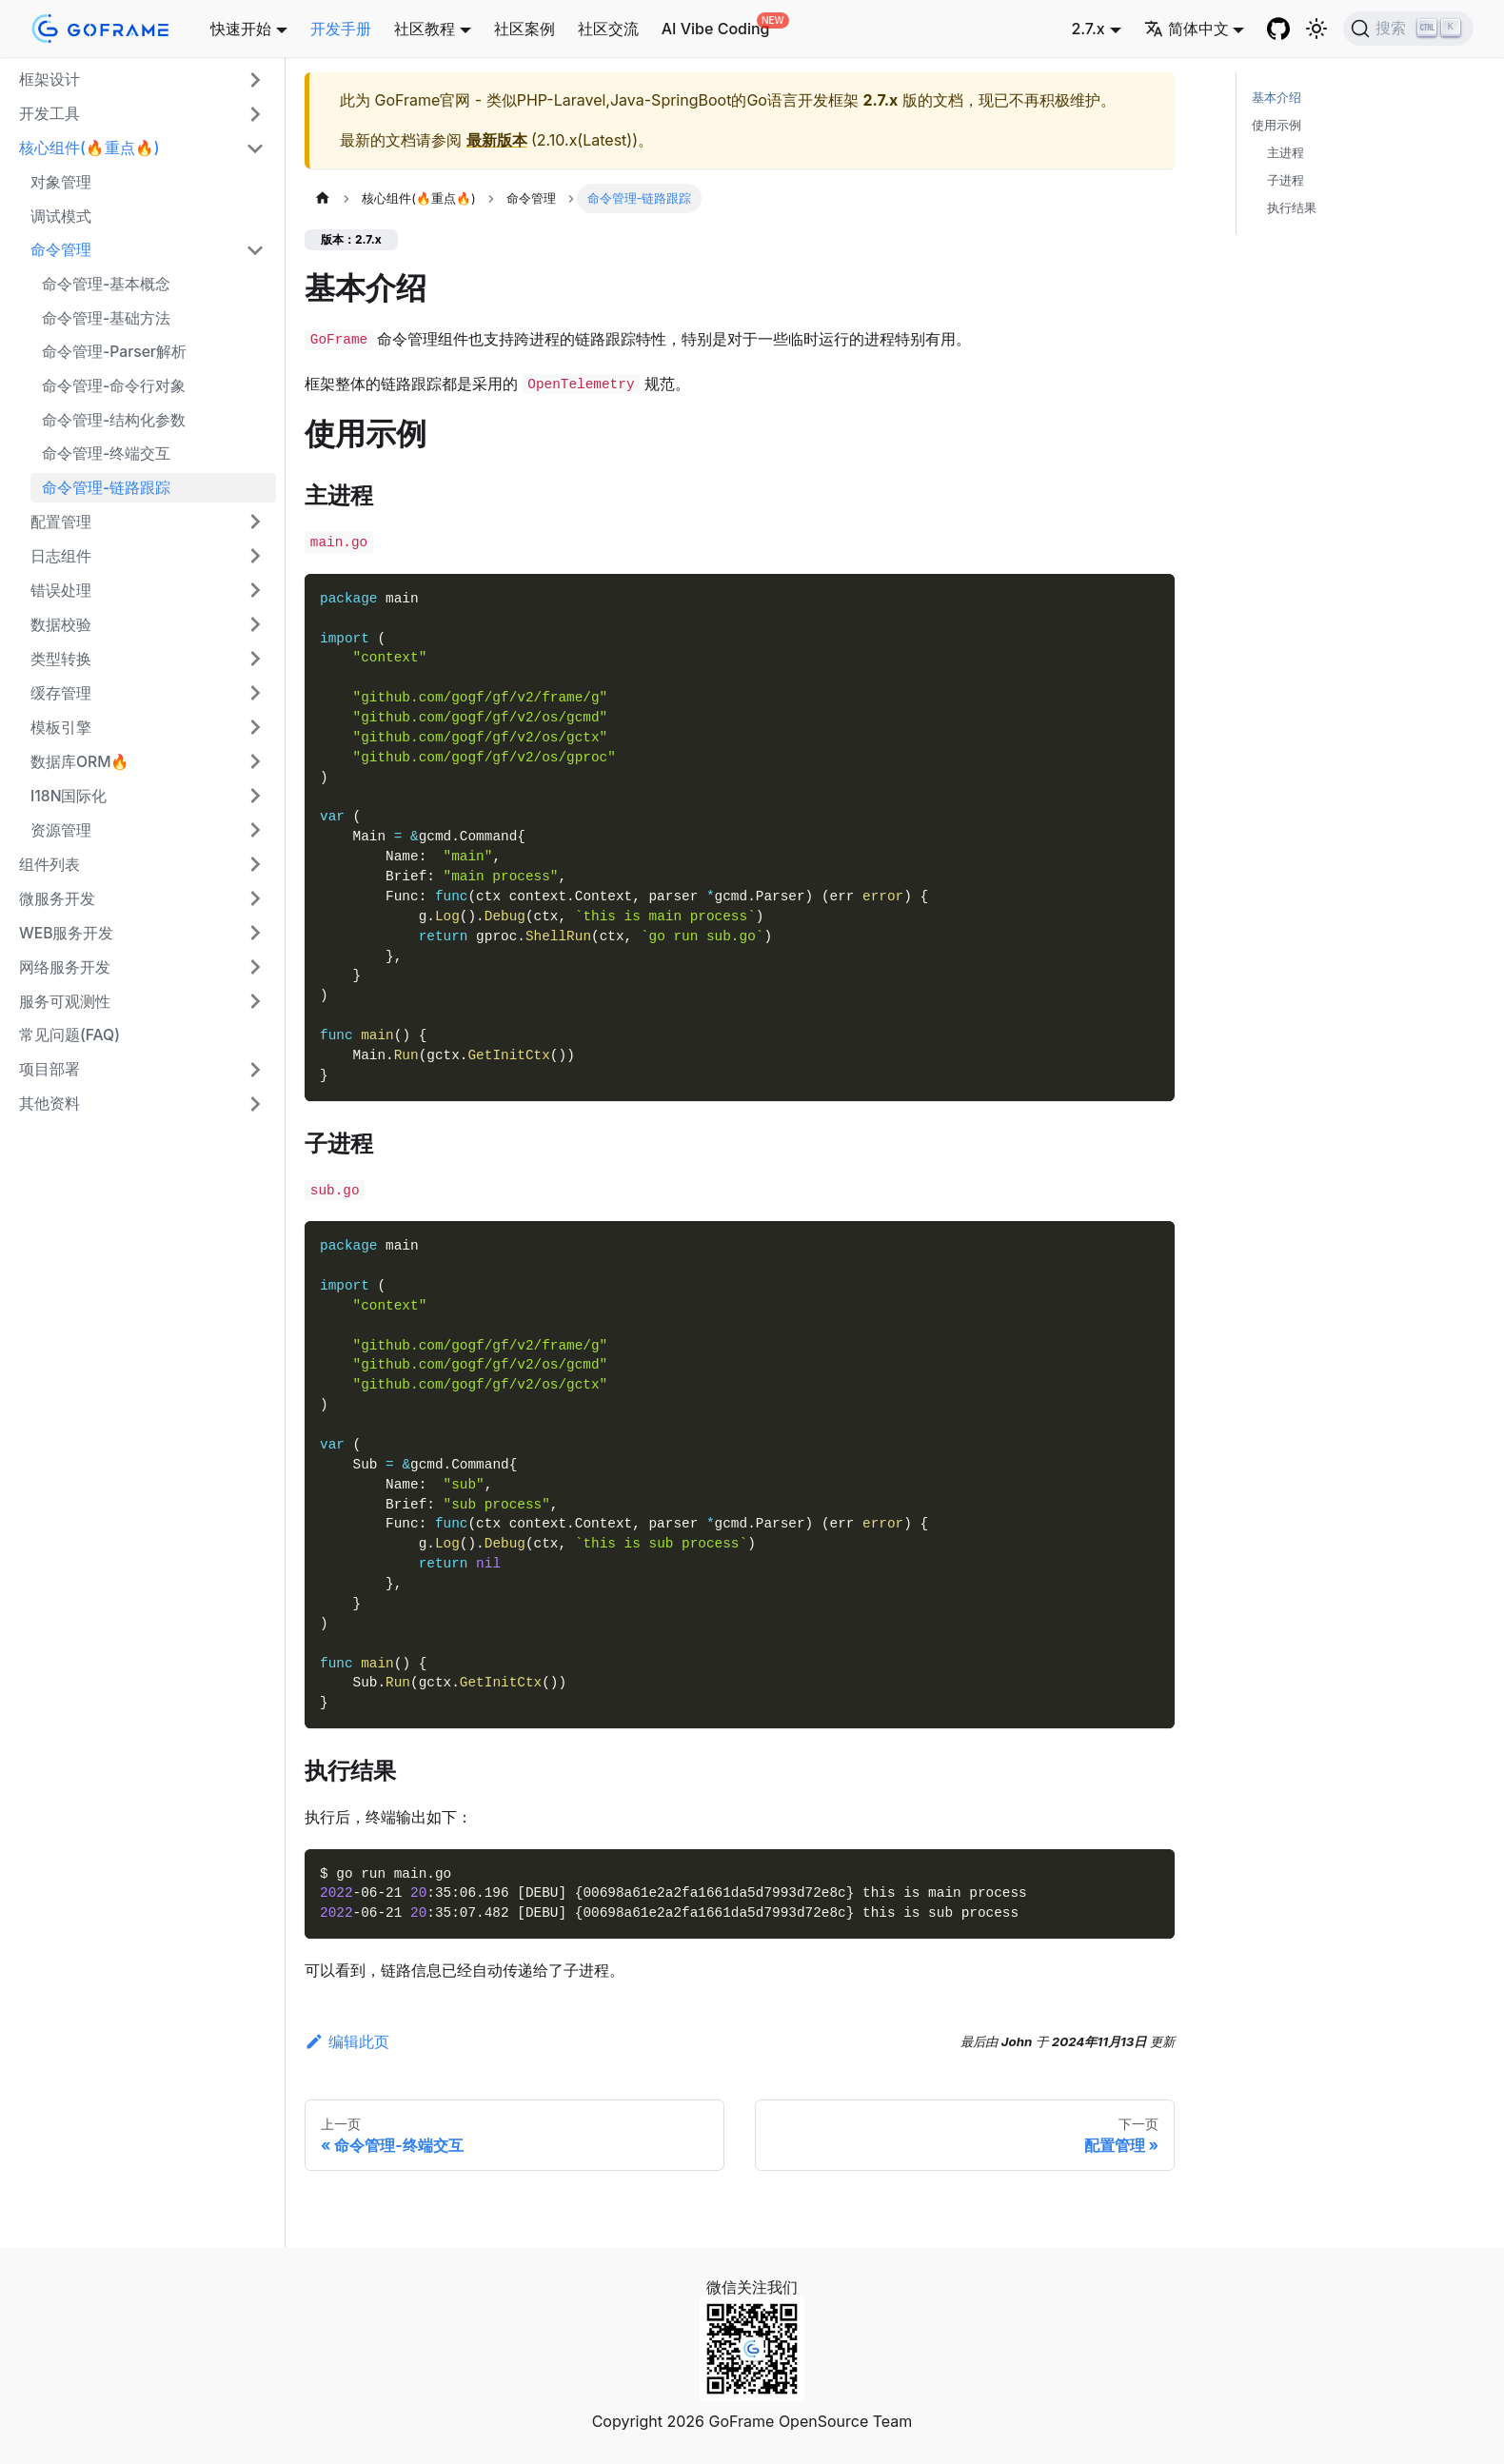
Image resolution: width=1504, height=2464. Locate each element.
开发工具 (49, 114)
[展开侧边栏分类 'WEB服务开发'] (255, 932)
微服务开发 (57, 899)
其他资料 (49, 1103)
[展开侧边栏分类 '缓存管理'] (255, 693)
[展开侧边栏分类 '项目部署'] (255, 1070)
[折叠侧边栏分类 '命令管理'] (255, 250)
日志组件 (60, 556)
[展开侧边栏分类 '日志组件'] (255, 556)
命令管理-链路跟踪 (106, 488)
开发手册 (340, 28)
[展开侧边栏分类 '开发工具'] (255, 114)
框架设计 (49, 79)
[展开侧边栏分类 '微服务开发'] (255, 898)
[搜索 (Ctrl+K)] (1408, 28)
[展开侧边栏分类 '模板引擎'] (255, 727)
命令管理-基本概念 (106, 284)
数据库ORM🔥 (79, 762)
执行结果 (1291, 208)
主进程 (1285, 153)
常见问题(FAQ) (69, 1035)
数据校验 (60, 625)
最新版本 (496, 139)
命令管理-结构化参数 (114, 420)
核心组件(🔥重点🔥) (89, 148)
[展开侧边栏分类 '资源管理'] (255, 830)
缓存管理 (60, 693)
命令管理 (60, 250)
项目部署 (49, 1069)
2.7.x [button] (1087, 28)
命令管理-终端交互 (106, 453)
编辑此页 (347, 2041)
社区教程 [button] (424, 28)
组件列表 (49, 865)
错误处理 (60, 591)
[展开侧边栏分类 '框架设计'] (255, 80)
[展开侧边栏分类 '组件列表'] (255, 864)
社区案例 (524, 28)
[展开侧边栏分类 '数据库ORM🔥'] (255, 761)
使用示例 (1276, 125)
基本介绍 (1276, 97)
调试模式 (60, 216)
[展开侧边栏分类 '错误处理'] (255, 590)
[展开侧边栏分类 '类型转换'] (255, 658)
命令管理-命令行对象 (114, 386)
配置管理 (60, 522)
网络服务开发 (64, 967)
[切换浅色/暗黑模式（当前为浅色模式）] (1316, 28)
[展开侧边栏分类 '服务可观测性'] (255, 1001)
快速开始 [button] (240, 28)
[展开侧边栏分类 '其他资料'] (255, 1104)
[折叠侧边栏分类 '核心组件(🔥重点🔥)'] (255, 148)
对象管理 (60, 182)
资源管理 (60, 830)
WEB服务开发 (66, 933)
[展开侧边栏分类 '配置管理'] (255, 521)
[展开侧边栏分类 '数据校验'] (255, 624)
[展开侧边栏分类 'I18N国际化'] (255, 795)
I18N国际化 (69, 796)
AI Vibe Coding (716, 28)
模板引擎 (60, 728)
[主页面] (323, 198)
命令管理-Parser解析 (114, 352)
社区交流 (608, 28)
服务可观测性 (64, 1002)
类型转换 (60, 659)
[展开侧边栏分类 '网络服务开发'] (255, 967)
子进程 (1285, 180)
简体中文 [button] (1186, 28)
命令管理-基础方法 (106, 318)
